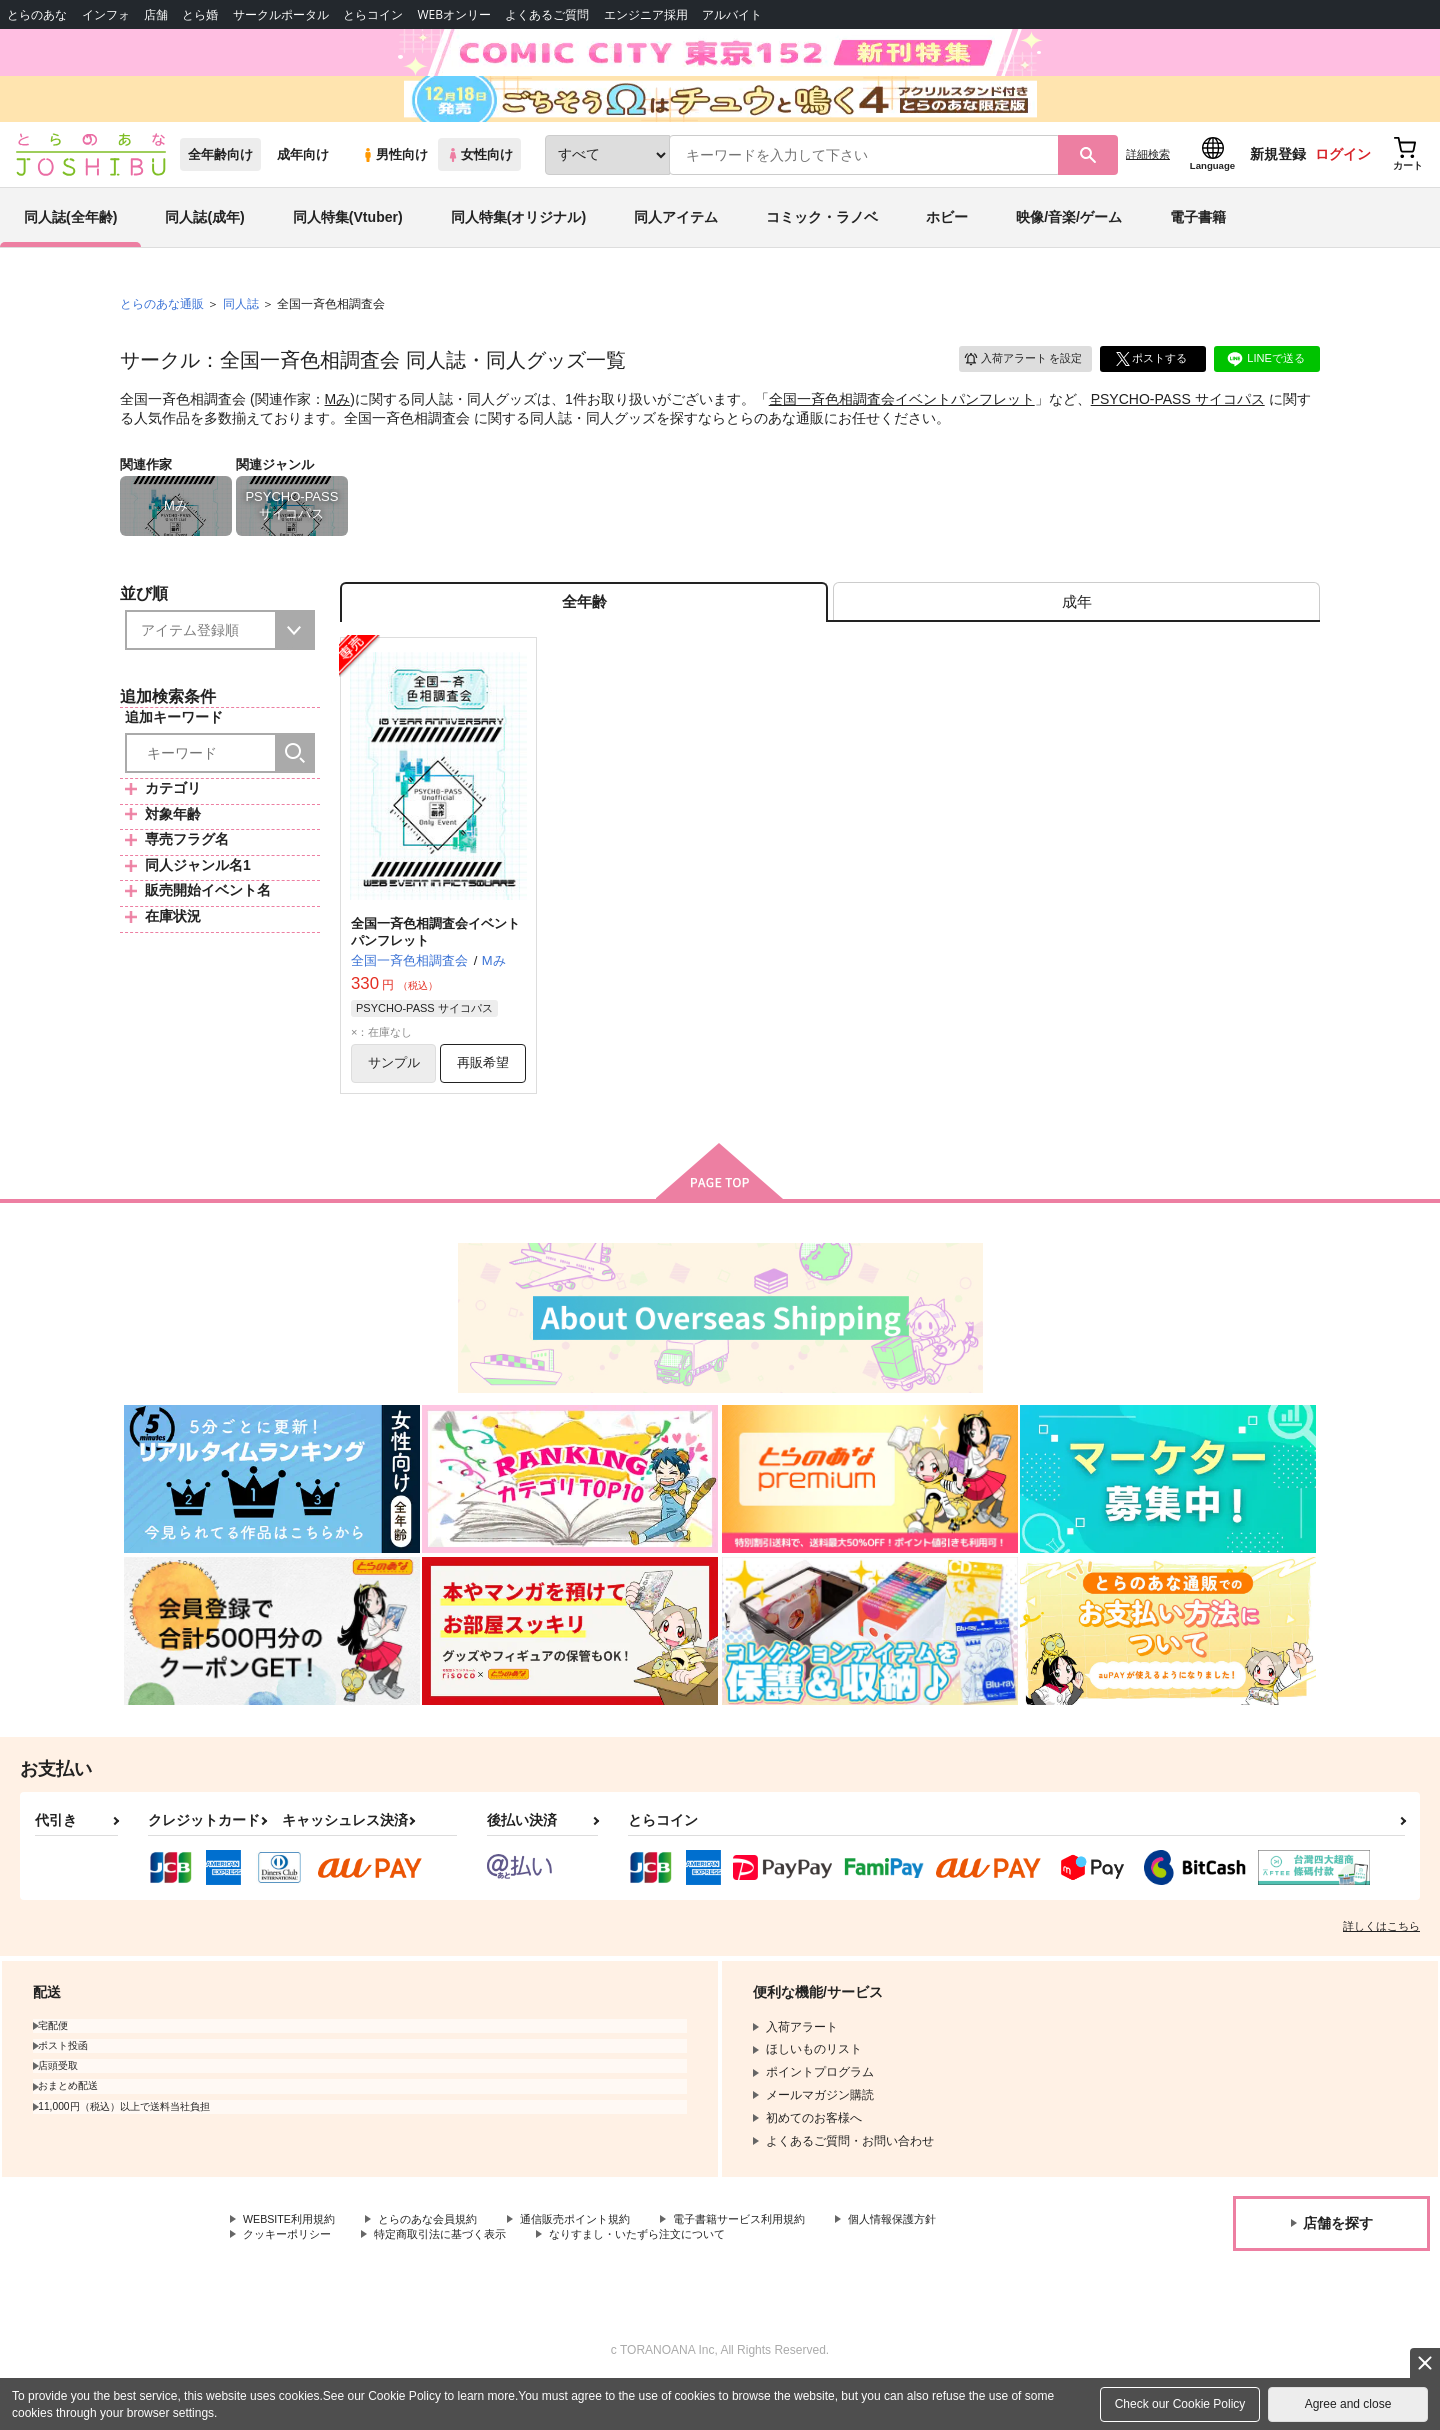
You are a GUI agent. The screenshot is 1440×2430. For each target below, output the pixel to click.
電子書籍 (1198, 244)
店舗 (156, 14)
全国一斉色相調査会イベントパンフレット (902, 426)
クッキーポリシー (291, 2278)
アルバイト (732, 14)
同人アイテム (676, 244)
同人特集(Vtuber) (348, 244)
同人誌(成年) (204, 244)
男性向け (394, 181)
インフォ (106, 14)
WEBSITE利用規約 (294, 2261)
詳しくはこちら (1381, 1967)
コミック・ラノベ (822, 244)
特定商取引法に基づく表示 (454, 2278)
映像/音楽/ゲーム (1069, 244)
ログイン (1343, 181)
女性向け (479, 181)
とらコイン (373, 14)
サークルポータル (281, 14)
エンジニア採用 (646, 14)
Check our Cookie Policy (1180, 2404)
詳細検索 (1148, 181)
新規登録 (1278, 181)
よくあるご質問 (547, 14)
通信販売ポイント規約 (599, 2261)
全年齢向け (220, 181)
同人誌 (241, 331)
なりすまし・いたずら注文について (665, 2278)
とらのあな (37, 14)
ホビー (947, 244)
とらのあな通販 (162, 331)
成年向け (303, 181)
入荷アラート (1016, 384)
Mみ (338, 426)
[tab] (1076, 633)
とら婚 (200, 14)
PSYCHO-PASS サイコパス (1178, 426)
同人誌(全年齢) (70, 244)
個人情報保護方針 (937, 2261)
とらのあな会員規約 (442, 2261)
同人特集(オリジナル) (518, 244)
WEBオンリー (454, 14)
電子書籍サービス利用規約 (774, 2261)
